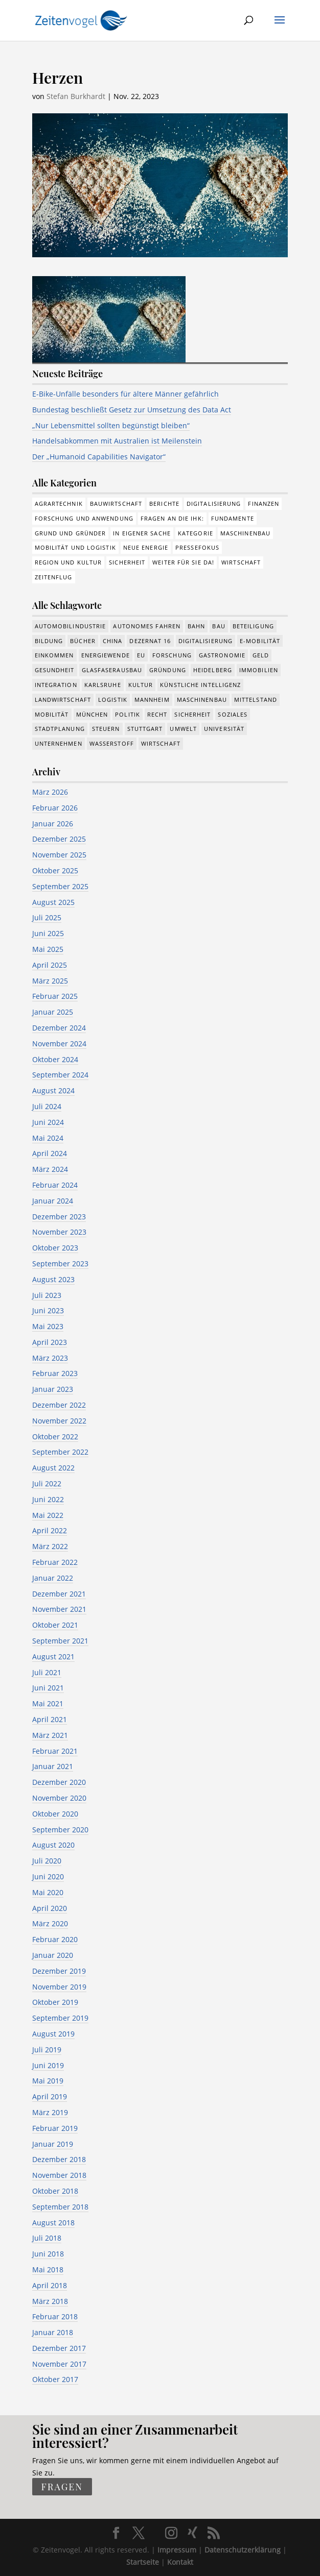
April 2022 (49, 1530)
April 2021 (49, 1719)
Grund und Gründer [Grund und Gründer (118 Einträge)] (70, 533)
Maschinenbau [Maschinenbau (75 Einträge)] (245, 533)
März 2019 (50, 2112)
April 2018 (49, 2285)
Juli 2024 (46, 1106)
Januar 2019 (52, 2144)
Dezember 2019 (59, 1971)
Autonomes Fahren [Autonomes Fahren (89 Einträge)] (146, 626)
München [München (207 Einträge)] (92, 714)
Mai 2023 (47, 1326)
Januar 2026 (52, 823)
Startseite (142, 2562)
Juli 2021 (46, 1672)
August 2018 (53, 2222)
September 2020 (60, 1829)
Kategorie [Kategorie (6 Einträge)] (195, 533)
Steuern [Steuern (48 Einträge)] (106, 728)
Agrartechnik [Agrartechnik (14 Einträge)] (59, 503)
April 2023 (49, 1342)
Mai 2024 (47, 1138)
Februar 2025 (55, 996)
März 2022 (50, 1546)
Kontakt (180, 2562)
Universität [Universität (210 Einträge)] (224, 728)
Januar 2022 (52, 1578)
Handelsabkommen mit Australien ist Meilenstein (117, 441)
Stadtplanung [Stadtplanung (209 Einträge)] (60, 728)
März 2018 (50, 2301)
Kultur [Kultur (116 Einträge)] (140, 685)
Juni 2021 (48, 1687)
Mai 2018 (47, 2269)
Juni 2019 (48, 2065)
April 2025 (49, 965)
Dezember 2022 (59, 1405)
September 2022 (60, 1452)
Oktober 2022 (55, 1436)
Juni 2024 (48, 1122)
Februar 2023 (55, 1373)
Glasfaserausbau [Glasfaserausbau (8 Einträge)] (112, 670)
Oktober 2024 (55, 1059)
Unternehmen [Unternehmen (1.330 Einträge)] (58, 743)
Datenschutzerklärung (242, 2550)
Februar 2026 (55, 808)
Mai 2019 (47, 2081)
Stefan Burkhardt (76, 96)
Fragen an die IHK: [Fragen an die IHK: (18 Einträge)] (172, 518)
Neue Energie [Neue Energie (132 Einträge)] (145, 547)
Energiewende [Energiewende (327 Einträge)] (105, 655)
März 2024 (50, 1169)
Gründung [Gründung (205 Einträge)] (167, 670)
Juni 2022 (48, 1499)
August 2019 (53, 2034)
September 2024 (60, 1075)
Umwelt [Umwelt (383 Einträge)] (183, 728)
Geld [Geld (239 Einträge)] (261, 655)
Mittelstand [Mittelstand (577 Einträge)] (255, 699)
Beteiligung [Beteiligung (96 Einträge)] (253, 626)
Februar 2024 (55, 1185)
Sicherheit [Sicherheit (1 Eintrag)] (127, 562)
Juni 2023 (48, 1310)
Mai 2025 (47, 949)
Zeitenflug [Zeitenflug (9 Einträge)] (54, 577)
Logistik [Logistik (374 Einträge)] (112, 699)
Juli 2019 (46, 2049)
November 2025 (59, 855)
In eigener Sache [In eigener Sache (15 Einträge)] (142, 533)
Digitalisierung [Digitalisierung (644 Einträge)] (205, 641)
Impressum (176, 2550)
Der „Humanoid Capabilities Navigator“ (99, 456)
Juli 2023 (46, 1295)
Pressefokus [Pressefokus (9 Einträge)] (197, 547)
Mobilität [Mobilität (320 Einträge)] (52, 714)
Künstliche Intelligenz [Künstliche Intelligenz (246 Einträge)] (200, 685)
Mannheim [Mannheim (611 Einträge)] (152, 699)
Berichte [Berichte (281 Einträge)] (164, 503)
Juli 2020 (46, 1861)
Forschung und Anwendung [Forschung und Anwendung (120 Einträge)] (84, 518)
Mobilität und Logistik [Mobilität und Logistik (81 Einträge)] (75, 547)
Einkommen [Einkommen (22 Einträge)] (54, 655)
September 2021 (60, 1641)
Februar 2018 (55, 2316)
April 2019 (49, 2096)
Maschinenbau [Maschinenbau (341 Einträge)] (202, 699)
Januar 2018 (52, 2332)
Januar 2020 (52, 1955)
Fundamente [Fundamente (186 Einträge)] (232, 518)
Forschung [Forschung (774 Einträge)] (172, 655)
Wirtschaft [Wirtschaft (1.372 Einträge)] (160, 743)
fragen (62, 2487)
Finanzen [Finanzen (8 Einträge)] (263, 503)
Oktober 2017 (55, 2379)
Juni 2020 (48, 1876)
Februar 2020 (55, 1939)
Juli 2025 (46, 917)
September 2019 (60, 2018)
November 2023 (59, 1232)
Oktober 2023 (55, 1248)
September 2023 (60, 1263)
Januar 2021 (52, 1766)
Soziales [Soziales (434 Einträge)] (232, 714)
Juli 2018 (46, 2238)
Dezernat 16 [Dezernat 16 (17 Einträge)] (150, 641)
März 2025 (50, 981)
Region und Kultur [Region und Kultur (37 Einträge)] (68, 562)
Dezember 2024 (59, 1028)
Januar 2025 (52, 1012)
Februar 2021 (55, 1751)
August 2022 (53, 1468)
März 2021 (50, 1735)
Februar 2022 (55, 1562)
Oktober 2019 (55, 2002)
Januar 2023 (52, 1389)
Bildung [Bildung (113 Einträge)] (49, 641)
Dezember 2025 (59, 839)
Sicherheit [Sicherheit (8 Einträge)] (192, 714)
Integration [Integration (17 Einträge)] (56, 685)
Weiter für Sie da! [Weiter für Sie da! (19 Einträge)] (183, 562)
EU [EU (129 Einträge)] (141, 655)
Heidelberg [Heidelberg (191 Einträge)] (212, 670)
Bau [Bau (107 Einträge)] (218, 626)
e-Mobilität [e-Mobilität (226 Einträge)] (260, 641)
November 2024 (59, 1043)
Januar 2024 (52, 1201)
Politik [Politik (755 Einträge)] (127, 714)
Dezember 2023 (59, 1216)
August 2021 (53, 1656)
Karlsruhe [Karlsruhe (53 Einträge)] (102, 685)
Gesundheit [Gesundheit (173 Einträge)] (55, 670)
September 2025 (60, 886)
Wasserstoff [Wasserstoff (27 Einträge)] (111, 743)
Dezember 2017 (59, 2348)
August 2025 (53, 902)
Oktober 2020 (55, 1814)
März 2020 (50, 1923)
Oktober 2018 (55, 2191)
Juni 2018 (48, 2254)
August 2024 (53, 1090)
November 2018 (59, 2175)
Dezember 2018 (59, 2159)
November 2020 (59, 1798)
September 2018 (60, 2207)
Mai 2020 (47, 1892)
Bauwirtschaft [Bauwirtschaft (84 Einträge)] (116, 503)
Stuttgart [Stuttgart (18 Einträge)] (145, 728)
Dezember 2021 (59, 1594)
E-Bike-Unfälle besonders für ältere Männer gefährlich (125, 394)
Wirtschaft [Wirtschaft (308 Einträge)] (241, 562)
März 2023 (50, 1358)
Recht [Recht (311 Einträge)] (157, 714)
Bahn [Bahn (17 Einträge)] (196, 626)
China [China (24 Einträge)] (113, 641)
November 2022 (59, 1421)
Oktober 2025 (55, 870)
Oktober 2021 (55, 1625)
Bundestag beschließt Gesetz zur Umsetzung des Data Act (131, 409)
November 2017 (59, 2364)
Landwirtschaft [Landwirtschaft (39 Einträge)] (63, 699)
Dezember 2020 (59, 1782)
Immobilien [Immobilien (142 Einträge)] (258, 670)
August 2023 (53, 1279)
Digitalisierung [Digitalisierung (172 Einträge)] (214, 503)
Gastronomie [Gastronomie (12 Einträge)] (222, 655)
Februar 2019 (55, 2128)
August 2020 (53, 1845)
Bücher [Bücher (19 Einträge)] (83, 641)
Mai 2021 (47, 1703)
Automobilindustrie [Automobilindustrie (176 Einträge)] (70, 626)
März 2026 (50, 792)
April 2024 (49, 1153)
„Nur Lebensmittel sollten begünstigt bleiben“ (111, 425)
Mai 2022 (47, 1515)
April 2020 (49, 1908)
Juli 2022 (46, 1483)
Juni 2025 (48, 933)
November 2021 (59, 1609)
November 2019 (59, 1987)
